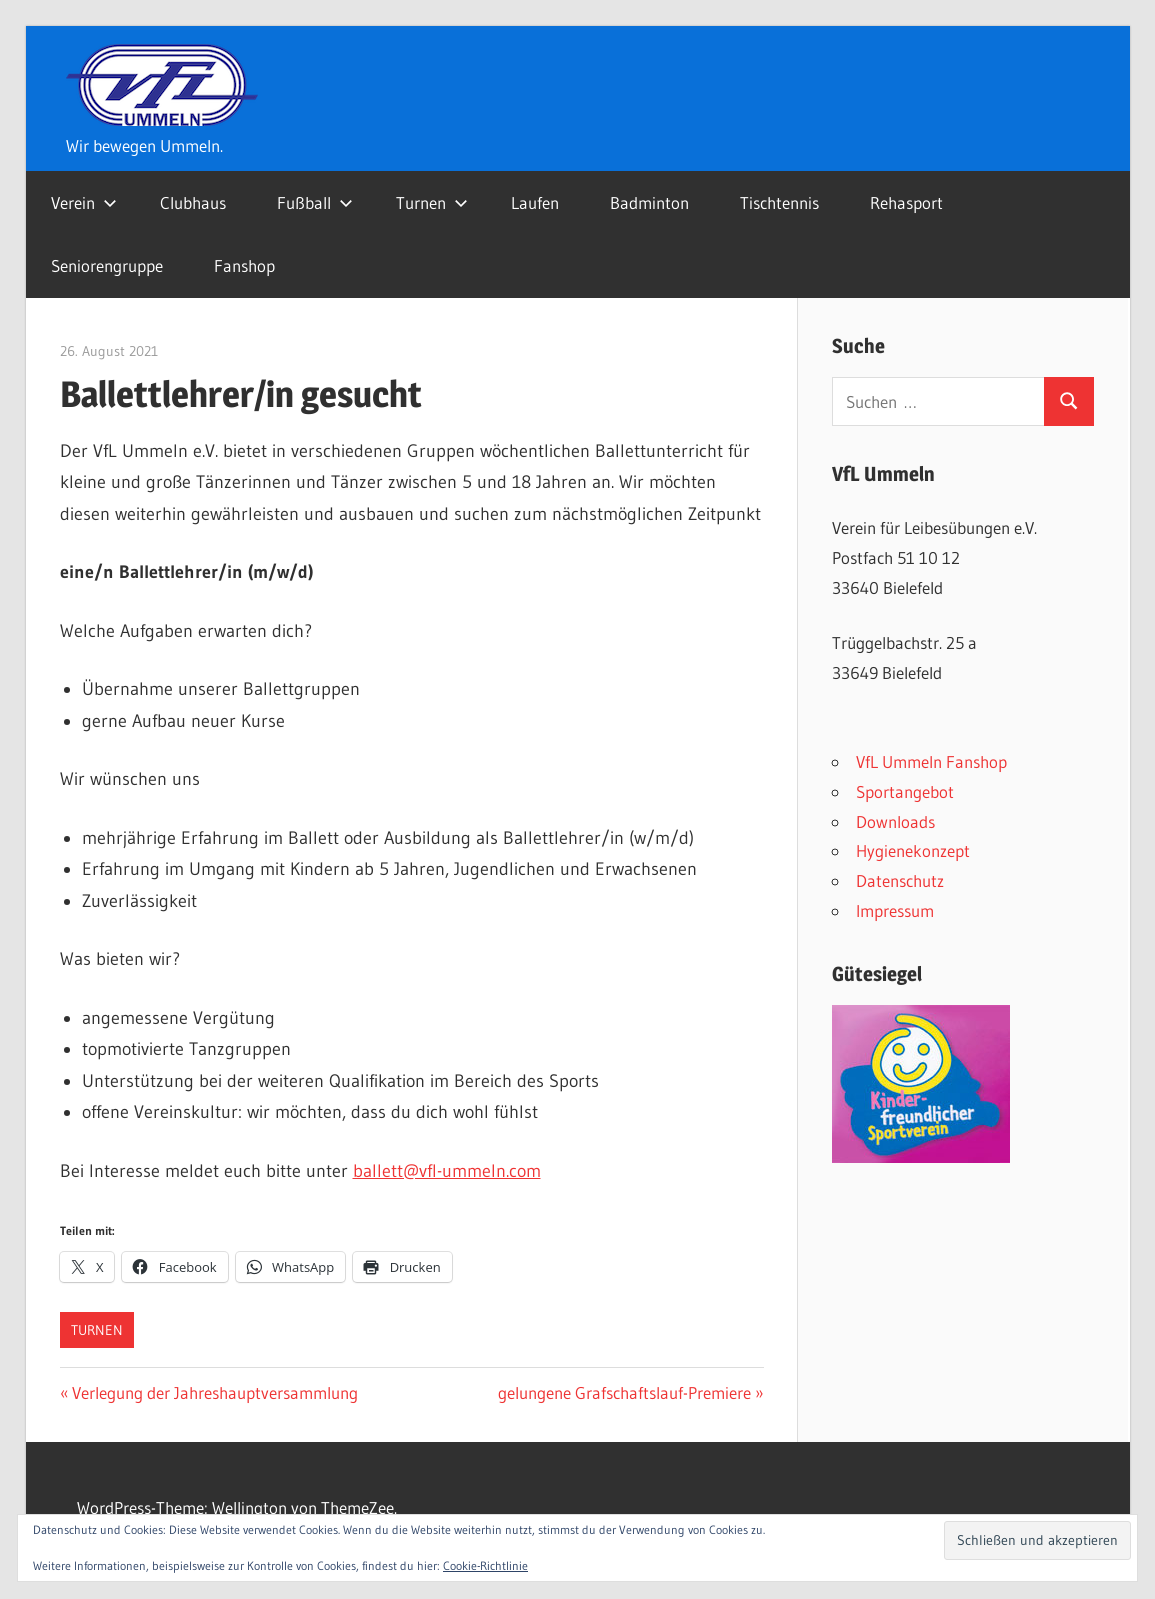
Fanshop (244, 265)
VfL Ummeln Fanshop (931, 761)
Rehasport (906, 202)
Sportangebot (905, 791)
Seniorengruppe (107, 265)
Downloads (895, 821)
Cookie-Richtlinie (485, 1565)
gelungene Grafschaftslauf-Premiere (624, 1392)
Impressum (895, 910)
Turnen (432, 202)
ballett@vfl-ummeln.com (447, 1171)
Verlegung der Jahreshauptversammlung (214, 1392)
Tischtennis (779, 202)
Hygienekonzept (913, 850)
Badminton (649, 202)
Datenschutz (900, 880)
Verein (84, 202)
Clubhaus (193, 202)
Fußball (315, 202)
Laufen (535, 202)
